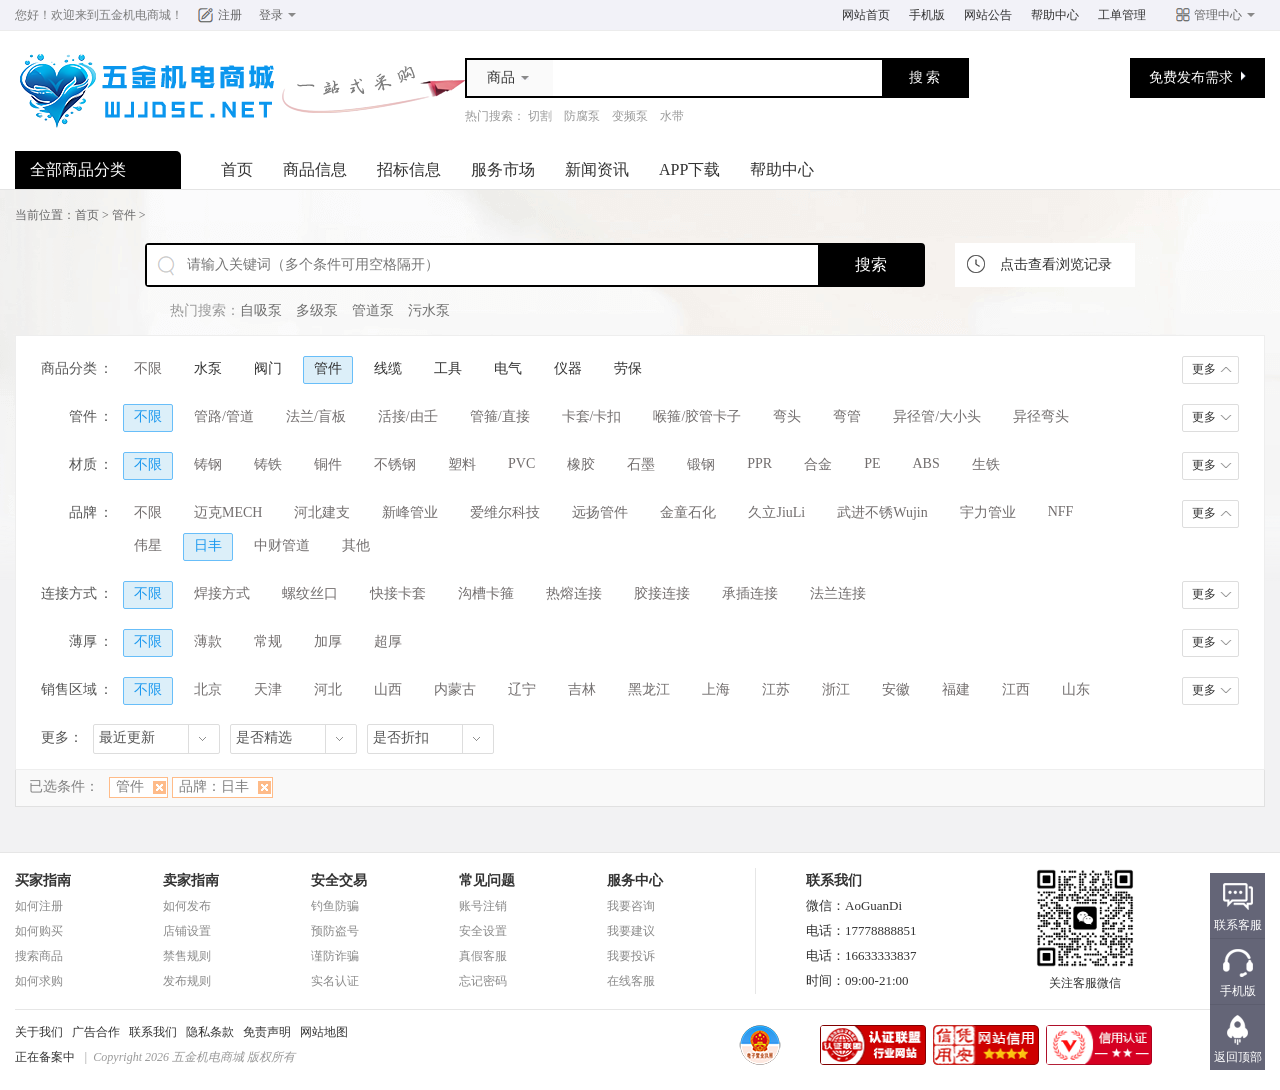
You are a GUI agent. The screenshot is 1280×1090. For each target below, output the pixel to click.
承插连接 (750, 593)
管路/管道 (224, 416)
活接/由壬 (408, 416)
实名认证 (335, 981)
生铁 (986, 464)
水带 (672, 116)
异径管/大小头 (937, 416)
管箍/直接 (500, 416)
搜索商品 (39, 956)
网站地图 (324, 1032)
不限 (148, 368)
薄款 (208, 641)
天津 (268, 689)
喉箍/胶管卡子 (697, 416)
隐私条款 (210, 1032)
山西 (388, 689)
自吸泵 (261, 310)
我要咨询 (631, 906)
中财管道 (282, 545)
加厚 (328, 641)
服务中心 (635, 880)
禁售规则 (187, 956)
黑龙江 (649, 689)
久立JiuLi (776, 512)
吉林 (582, 689)
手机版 (927, 15)
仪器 (568, 368)
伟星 (148, 545)
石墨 (641, 464)
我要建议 (631, 931)
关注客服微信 (1085, 977)
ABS (926, 463)
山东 (1076, 689)
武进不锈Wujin (882, 512)
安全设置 (483, 931)
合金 (818, 464)
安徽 (896, 689)
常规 (268, 641)
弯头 (787, 416)
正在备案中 (45, 1057)
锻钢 (701, 464)
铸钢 (208, 464)
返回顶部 (1238, 1057)
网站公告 (988, 15)
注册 (230, 15)
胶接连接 (662, 593)
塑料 (462, 464)
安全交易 (339, 880)
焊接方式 (222, 593)
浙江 (836, 689)
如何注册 (39, 906)
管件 (124, 215)
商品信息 (315, 169)
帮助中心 (1055, 15)
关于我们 (39, 1032)
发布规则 (187, 981)
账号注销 (483, 906)
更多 (1204, 369)
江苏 (776, 689)
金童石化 (688, 512)
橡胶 (581, 464)
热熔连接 (574, 593)
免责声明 (267, 1032)
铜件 (328, 464)
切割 (540, 116)
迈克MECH (228, 512)
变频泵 (630, 116)
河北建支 (322, 512)
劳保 (628, 368)
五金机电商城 (135, 15)
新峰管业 (410, 512)
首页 (237, 169)
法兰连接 (838, 593)
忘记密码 (483, 981)
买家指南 (43, 880)
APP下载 (689, 169)
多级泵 (317, 310)
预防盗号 (335, 931)
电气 (508, 368)
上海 (716, 689)
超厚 (388, 641)
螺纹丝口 (310, 593)
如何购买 (39, 931)
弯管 (847, 416)
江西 (1016, 689)
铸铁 (268, 464)
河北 (328, 689)
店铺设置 (187, 931)
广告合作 (96, 1032)
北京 (208, 689)
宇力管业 (988, 512)
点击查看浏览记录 (1056, 264)
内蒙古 (455, 689)
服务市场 (503, 169)
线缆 (388, 368)
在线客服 (631, 981)
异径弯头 (1041, 416)
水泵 (208, 368)
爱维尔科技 (505, 512)
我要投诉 (631, 956)
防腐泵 (582, 116)
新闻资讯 (597, 169)
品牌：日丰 (214, 786)
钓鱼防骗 (335, 906)
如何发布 (187, 906)
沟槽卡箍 (486, 593)
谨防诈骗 (335, 956)
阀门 (268, 368)
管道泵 (373, 310)
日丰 (208, 545)
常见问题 (487, 880)
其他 (356, 545)
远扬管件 (600, 512)
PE (872, 463)
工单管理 (1122, 15)
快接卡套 (398, 593)
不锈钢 (395, 464)
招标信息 (409, 169)
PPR (759, 463)
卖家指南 (191, 880)
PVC (521, 463)
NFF (1061, 511)
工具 (448, 368)
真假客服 (483, 956)
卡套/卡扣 (592, 416)
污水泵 (429, 310)
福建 (956, 689)
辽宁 (522, 689)
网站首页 (866, 15)
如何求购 (39, 981)
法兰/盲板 (316, 416)
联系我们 (153, 1032)
